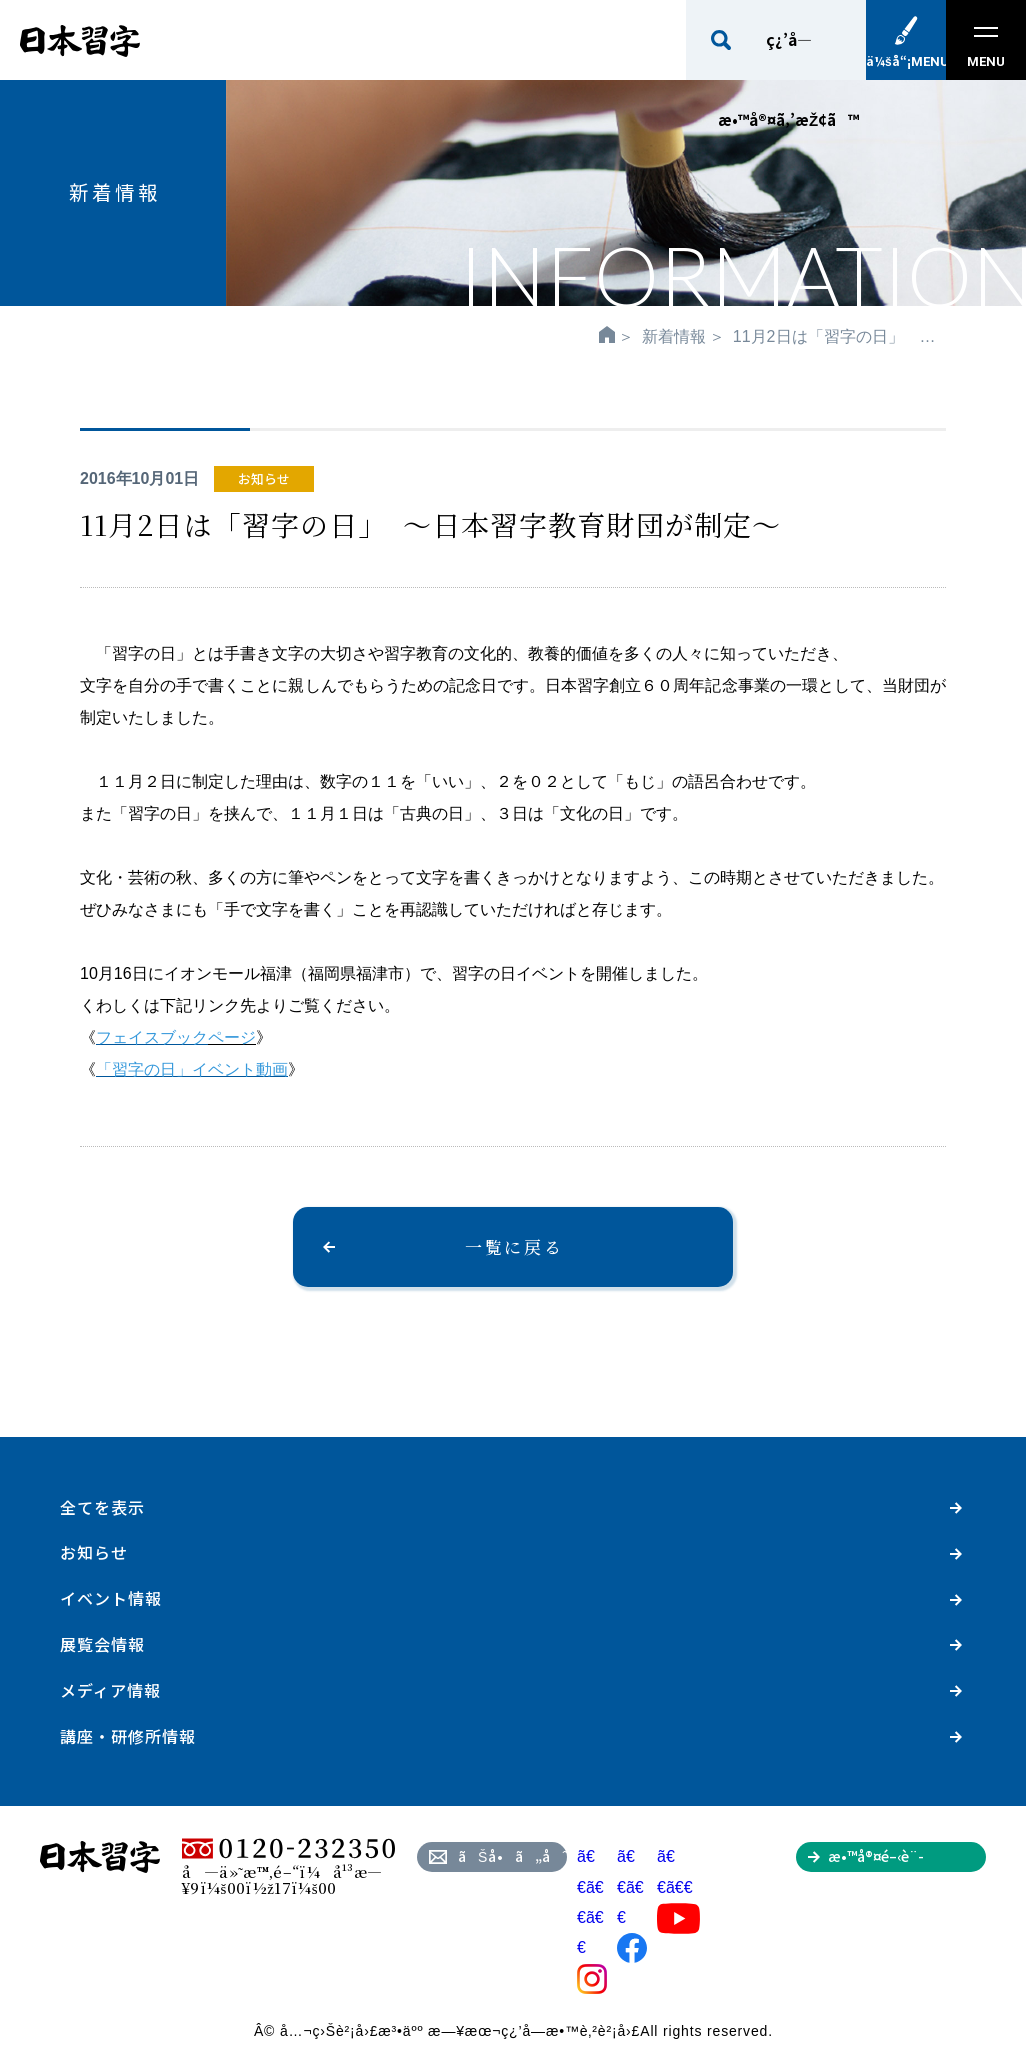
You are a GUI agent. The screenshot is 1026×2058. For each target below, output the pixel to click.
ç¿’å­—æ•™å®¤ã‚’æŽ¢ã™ (788, 54)
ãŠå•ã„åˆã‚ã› (512, 1856)
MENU (986, 48)
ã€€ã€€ (678, 1887)
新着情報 (674, 336)
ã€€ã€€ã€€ (592, 1917)
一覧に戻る (514, 1246)
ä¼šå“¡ (906, 60)
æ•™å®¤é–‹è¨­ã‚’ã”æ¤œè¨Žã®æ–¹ (906, 1859)
